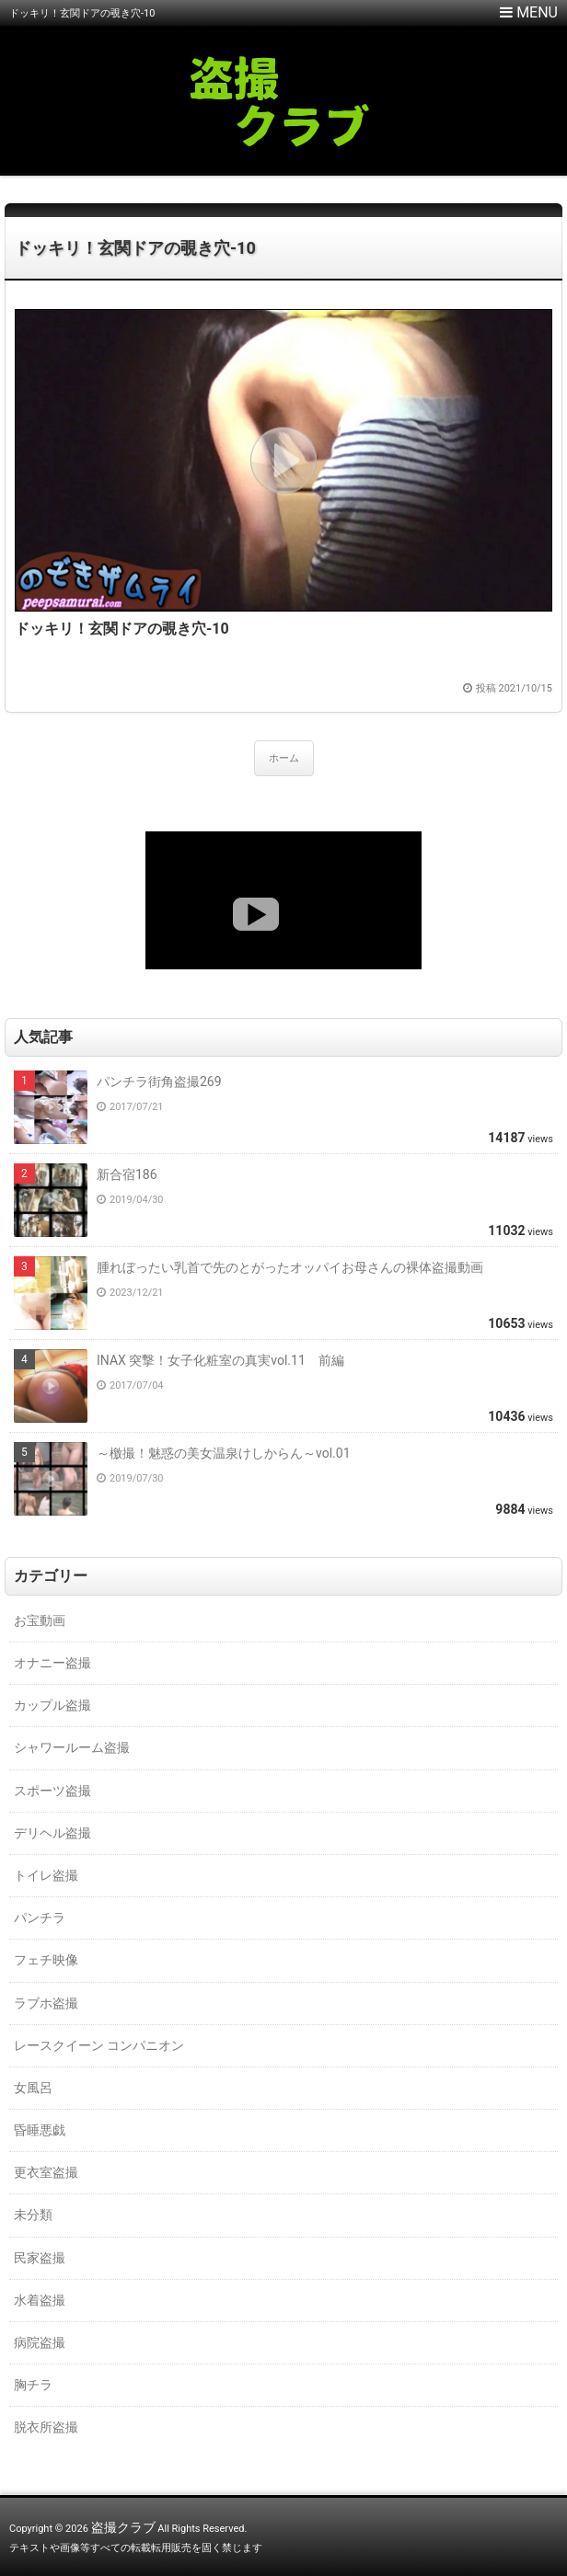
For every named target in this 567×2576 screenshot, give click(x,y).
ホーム (284, 758)
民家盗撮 (39, 2257)
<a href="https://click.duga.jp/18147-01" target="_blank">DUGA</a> (283, 900)
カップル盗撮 (52, 1705)
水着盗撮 (39, 2300)
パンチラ (39, 1917)
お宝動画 (39, 1620)
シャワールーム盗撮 (72, 1747)
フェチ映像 (46, 1959)
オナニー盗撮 (52, 1662)
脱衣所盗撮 (46, 2427)
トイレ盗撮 (46, 1875)
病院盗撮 (39, 2342)
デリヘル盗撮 (52, 1833)
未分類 (33, 2214)
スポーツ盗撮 (52, 1790)
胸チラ (33, 2384)
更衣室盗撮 (46, 2172)
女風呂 (33, 2087)
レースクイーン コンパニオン (99, 2045)
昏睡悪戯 (39, 2130)
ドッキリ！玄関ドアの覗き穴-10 (135, 248)
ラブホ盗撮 (46, 2003)
